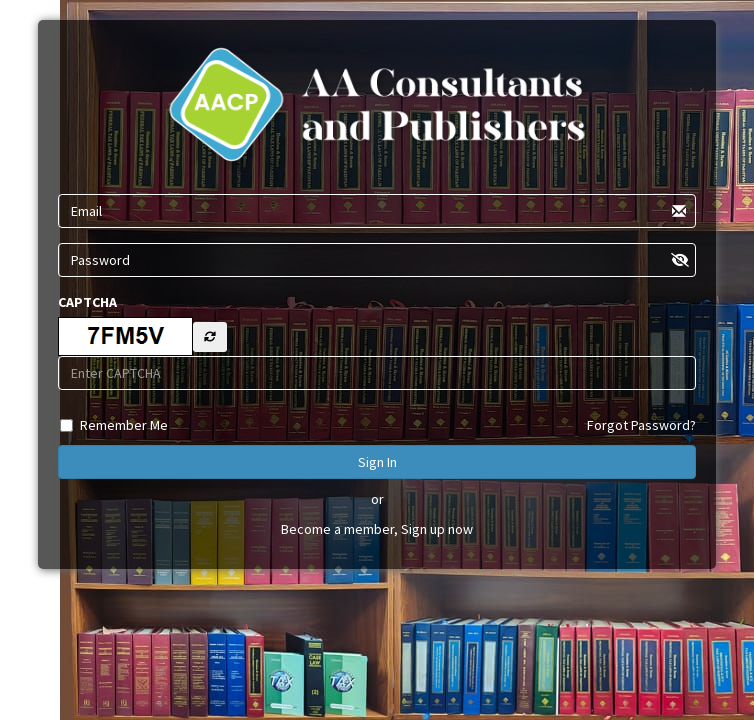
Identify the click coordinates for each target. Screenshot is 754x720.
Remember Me (124, 425)
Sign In (377, 462)
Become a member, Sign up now (377, 529)
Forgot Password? (641, 425)
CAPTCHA (87, 302)
